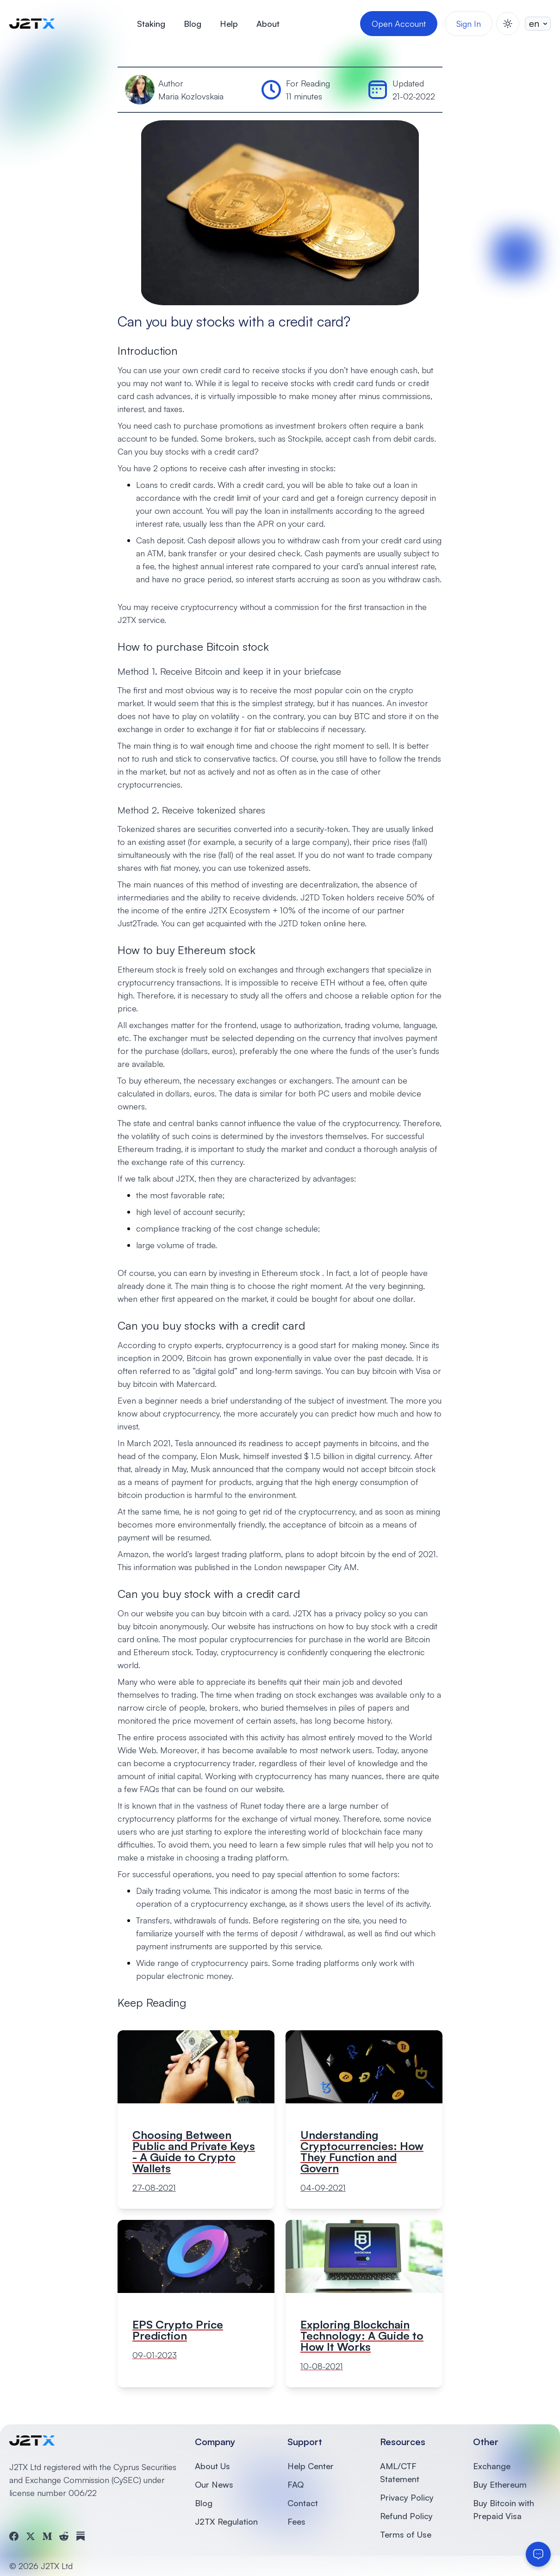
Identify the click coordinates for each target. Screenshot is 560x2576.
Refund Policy (406, 2516)
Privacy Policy (407, 2497)
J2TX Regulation (226, 2521)
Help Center (310, 2466)
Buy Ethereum (500, 2484)
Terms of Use (405, 2534)
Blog (192, 23)
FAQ (295, 2484)
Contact (302, 2503)
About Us (212, 2466)
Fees (296, 2521)
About (268, 23)
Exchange (491, 2466)
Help (229, 23)
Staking (151, 23)
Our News (214, 2484)
